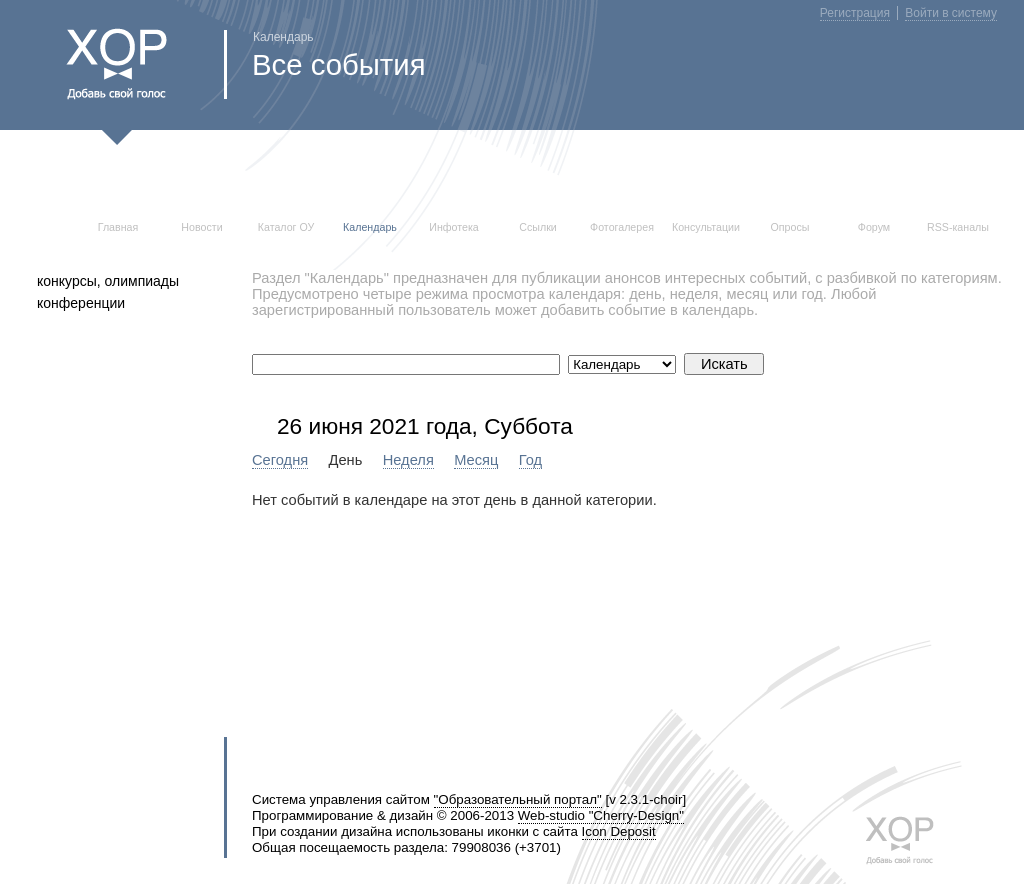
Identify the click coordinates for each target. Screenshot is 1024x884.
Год (530, 460)
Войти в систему (951, 13)
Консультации (706, 227)
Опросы (790, 227)
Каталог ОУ (286, 227)
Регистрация (855, 13)
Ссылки (538, 227)
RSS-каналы (958, 227)
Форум (874, 227)
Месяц (476, 460)
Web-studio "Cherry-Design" (601, 815)
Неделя (408, 460)
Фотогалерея (622, 227)
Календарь (370, 227)
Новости (201, 227)
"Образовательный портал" (518, 799)
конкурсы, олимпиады (108, 281)
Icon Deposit (619, 831)
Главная (118, 227)
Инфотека (454, 227)
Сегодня (280, 460)
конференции (81, 303)
